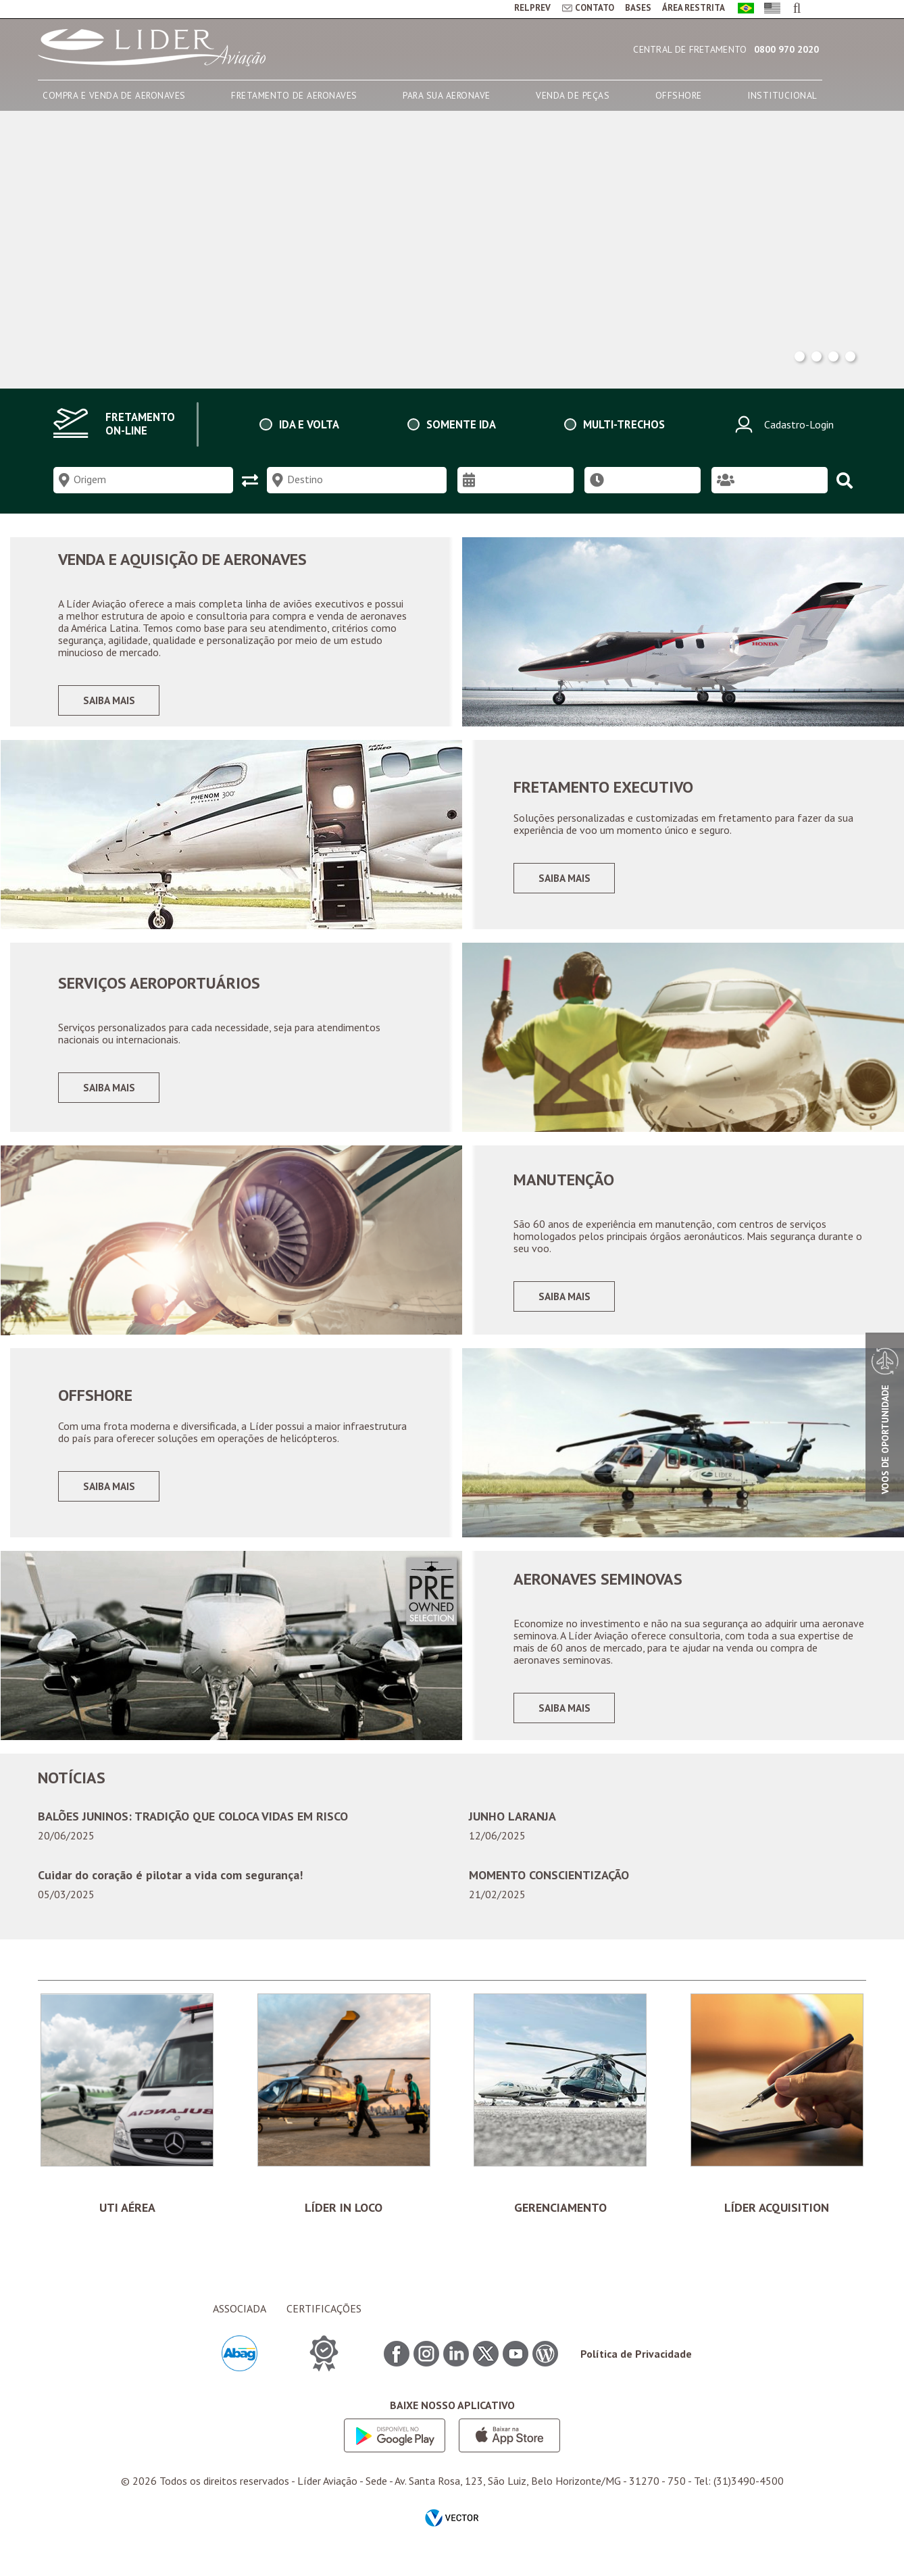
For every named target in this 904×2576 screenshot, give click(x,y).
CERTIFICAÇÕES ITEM (324, 2366)
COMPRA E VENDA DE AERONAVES (114, 95)
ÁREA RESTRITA (693, 8)
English (770, 9)
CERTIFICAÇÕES (323, 2321)
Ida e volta (309, 424)
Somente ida (461, 424)
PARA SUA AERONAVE (447, 95)
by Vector (452, 2532)
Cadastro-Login (782, 424)
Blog (545, 2366)
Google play (394, 2448)
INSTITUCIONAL (782, 95)
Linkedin (456, 2366)
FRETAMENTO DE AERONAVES (294, 95)
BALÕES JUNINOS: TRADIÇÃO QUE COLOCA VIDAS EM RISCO (193, 1816)
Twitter (486, 2366)
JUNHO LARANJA (512, 1816)
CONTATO (594, 8)
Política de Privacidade (636, 2366)
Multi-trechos (624, 424)
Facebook (396, 2366)
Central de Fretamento (690, 49)
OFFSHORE (678, 95)
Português (743, 9)
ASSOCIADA (239, 2321)
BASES (638, 8)
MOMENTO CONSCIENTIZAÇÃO (549, 1875)
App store (509, 2448)
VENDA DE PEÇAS (572, 95)
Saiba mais (108, 700)
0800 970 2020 (786, 49)
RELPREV (532, 8)
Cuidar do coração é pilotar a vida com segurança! (170, 1875)
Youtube (515, 2366)
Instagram (426, 2366)
